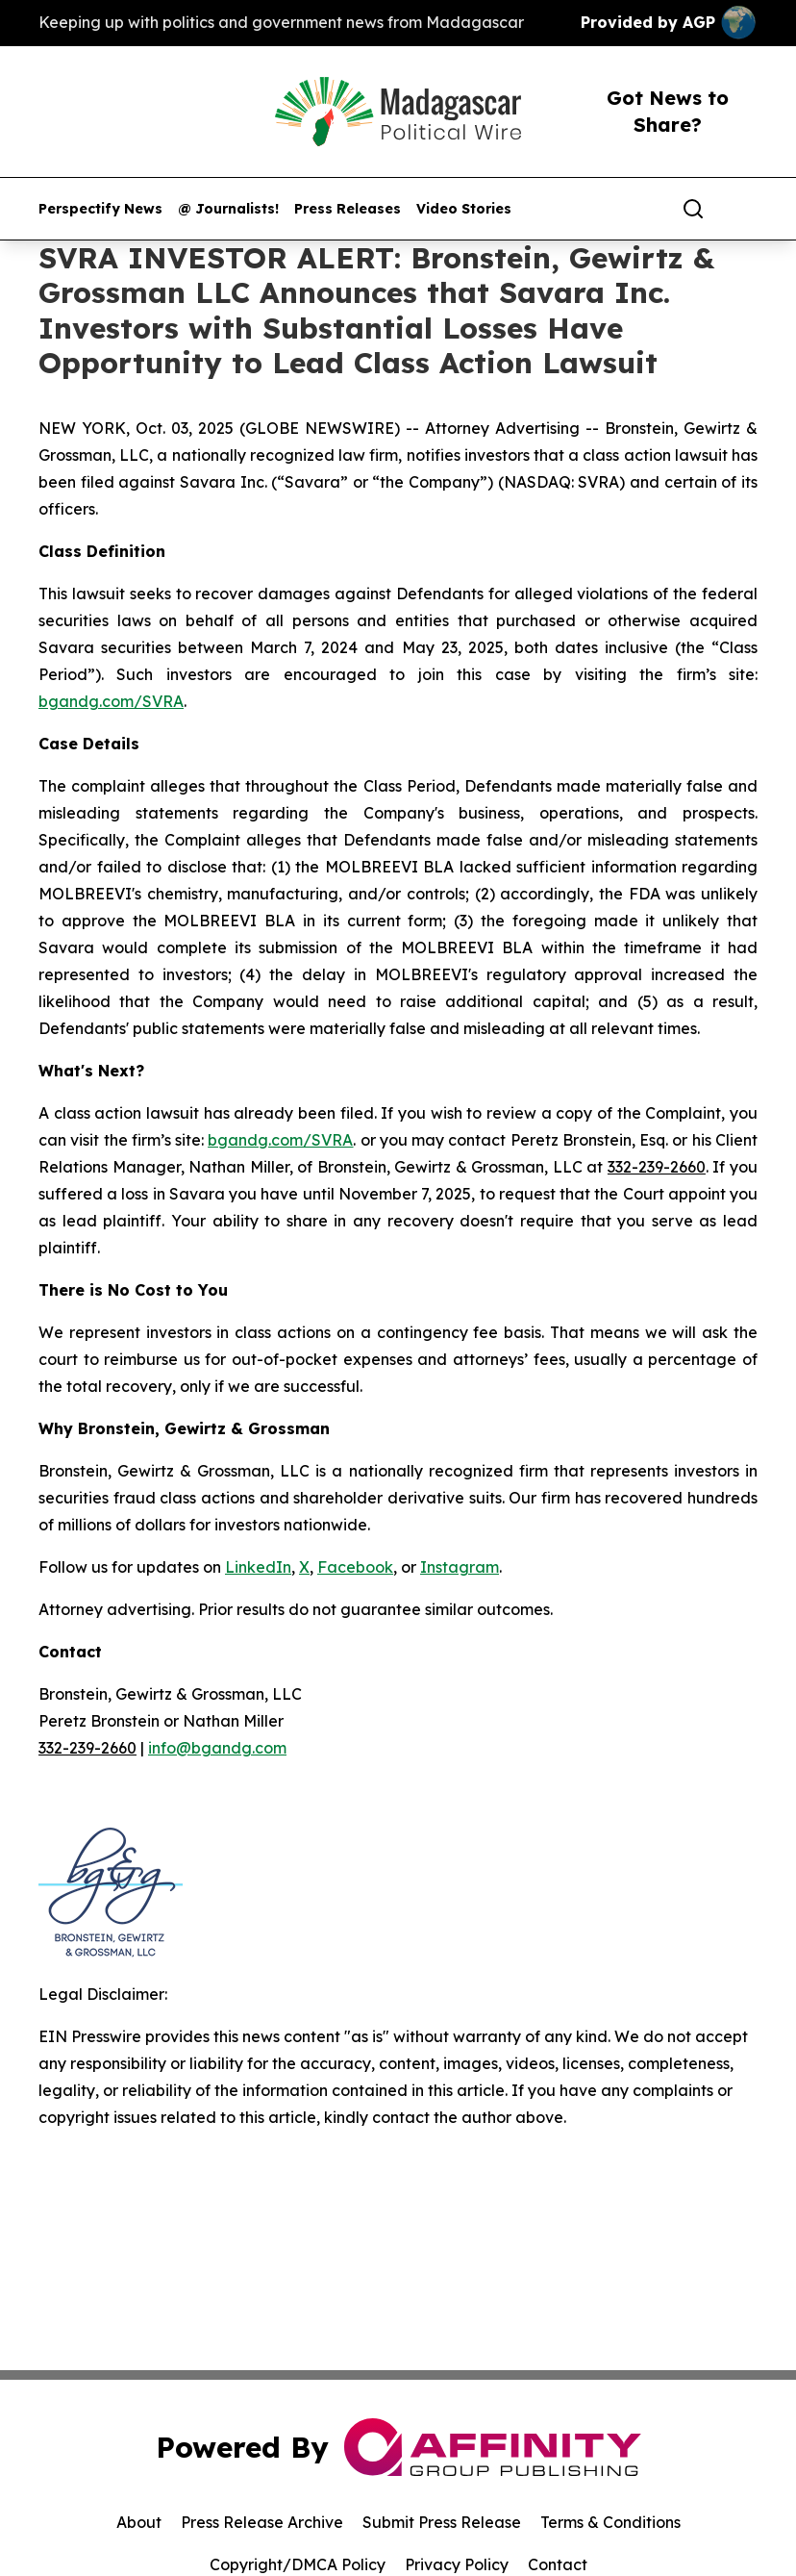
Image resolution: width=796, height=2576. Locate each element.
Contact (557, 2564)
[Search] (693, 209)
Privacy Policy (457, 2564)
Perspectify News (100, 209)
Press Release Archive (262, 2522)
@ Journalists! (228, 209)
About (139, 2522)
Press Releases (347, 209)
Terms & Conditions (610, 2522)
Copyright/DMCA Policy (298, 2564)
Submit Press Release (441, 2522)
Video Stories (463, 209)
